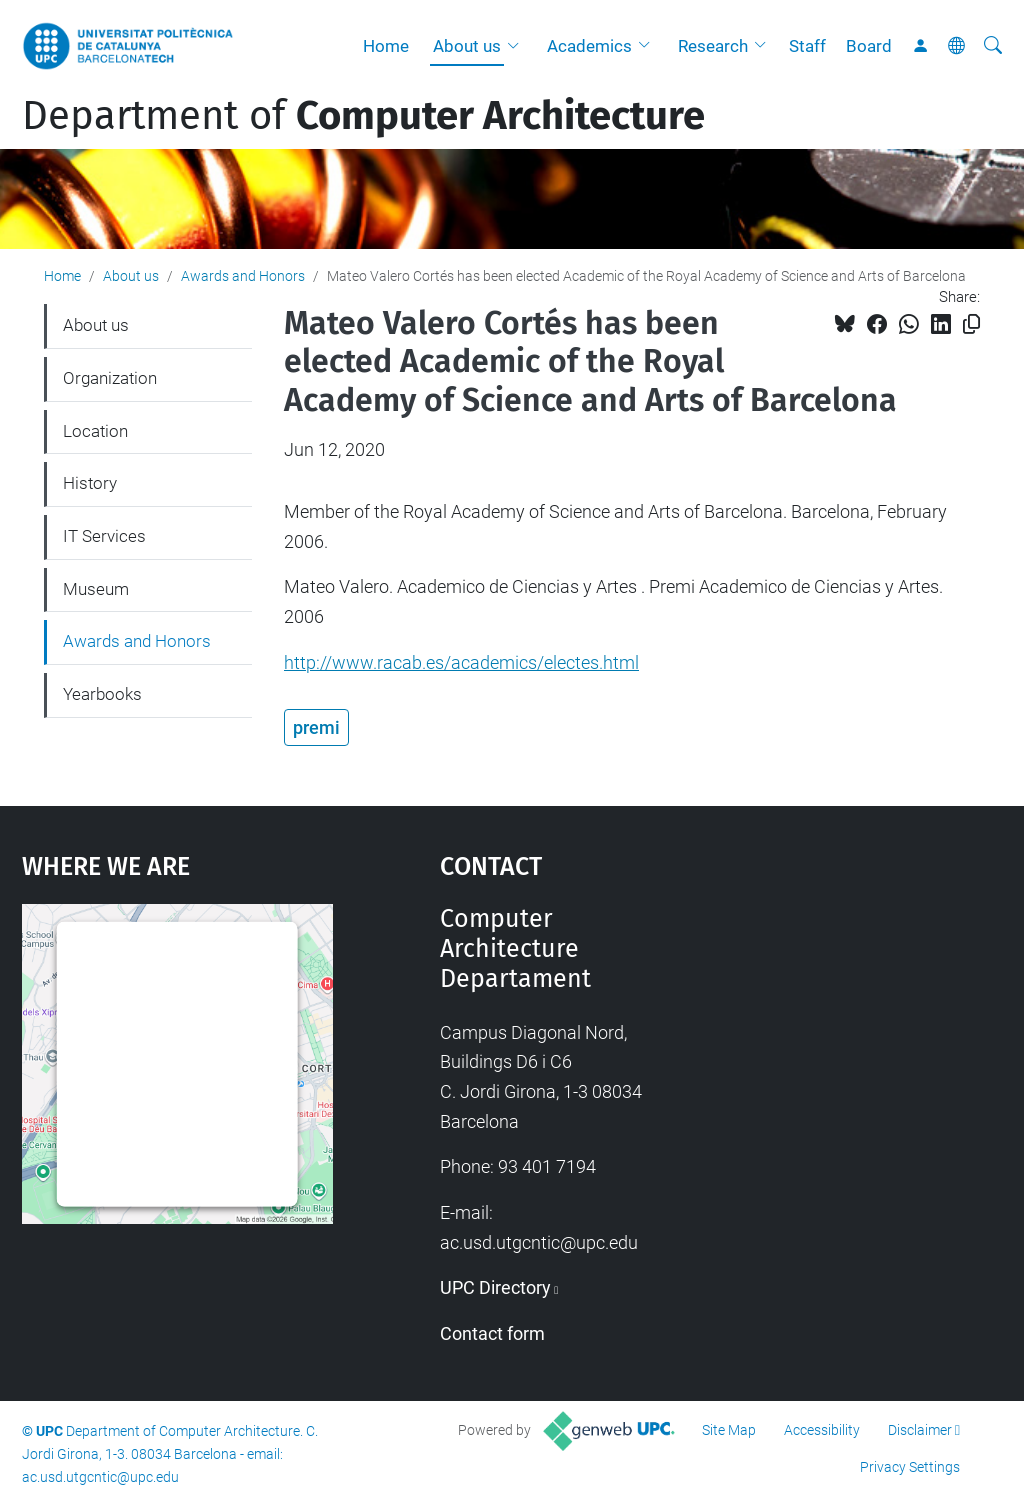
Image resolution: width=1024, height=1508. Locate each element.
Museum (96, 589)
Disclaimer (920, 1430)
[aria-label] (993, 46)
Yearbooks (102, 694)
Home (386, 46)
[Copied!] (971, 324)
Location (95, 431)
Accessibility (822, 1430)
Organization (110, 378)
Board (869, 46)
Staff (807, 46)
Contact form (492, 1333)
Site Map (729, 1430)
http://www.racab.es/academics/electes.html (461, 662)
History (90, 483)
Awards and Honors (243, 276)
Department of (363, 116)
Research (713, 46)
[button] (518, 46)
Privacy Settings (910, 1467)
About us (467, 46)
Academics (589, 46)
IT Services (104, 536)
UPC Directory (495, 1287)
